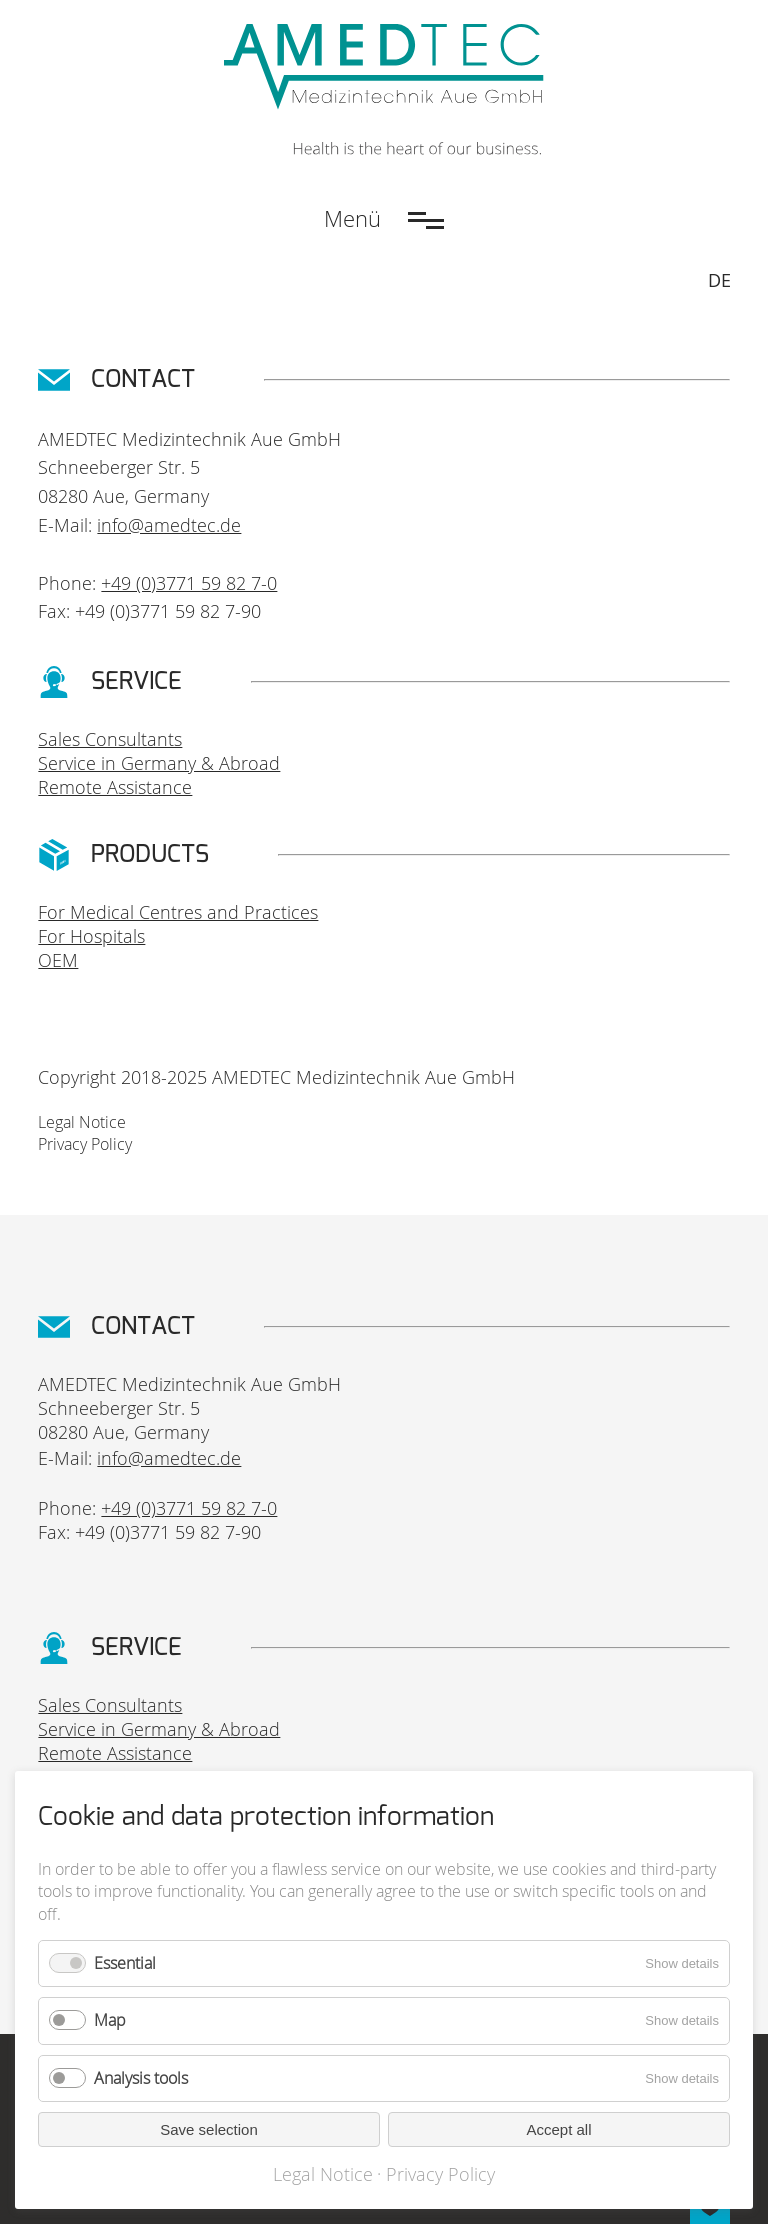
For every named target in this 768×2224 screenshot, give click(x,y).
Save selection (209, 2129)
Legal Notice (82, 1122)
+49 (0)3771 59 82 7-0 (189, 583)
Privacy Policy (85, 1144)
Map (110, 2020)
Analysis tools (141, 2078)
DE (719, 280)
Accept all (558, 2129)
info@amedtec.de (169, 525)
